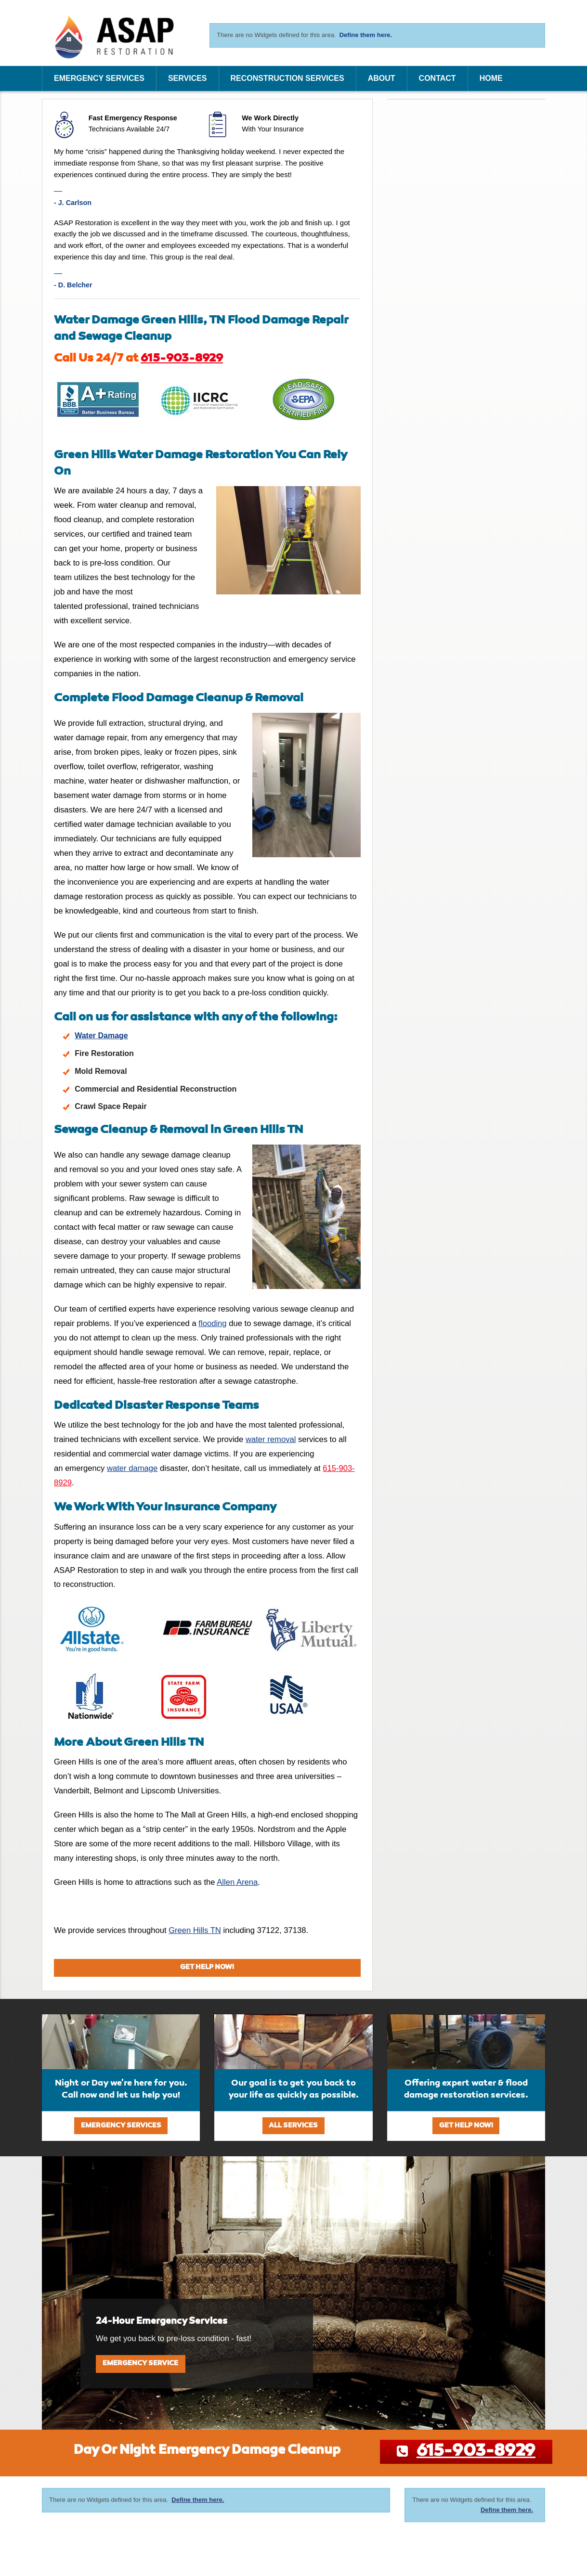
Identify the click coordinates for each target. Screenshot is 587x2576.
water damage (132, 1468)
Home (491, 78)
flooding (212, 1323)
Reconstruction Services (287, 78)
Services (187, 78)
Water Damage (101, 1035)
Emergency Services (99, 78)
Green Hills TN (195, 1930)
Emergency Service (140, 2363)
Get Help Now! (207, 1967)
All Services (293, 2126)
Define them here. (365, 35)
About (381, 78)
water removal (271, 1439)
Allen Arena (237, 1882)
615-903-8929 (182, 358)
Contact (437, 78)
